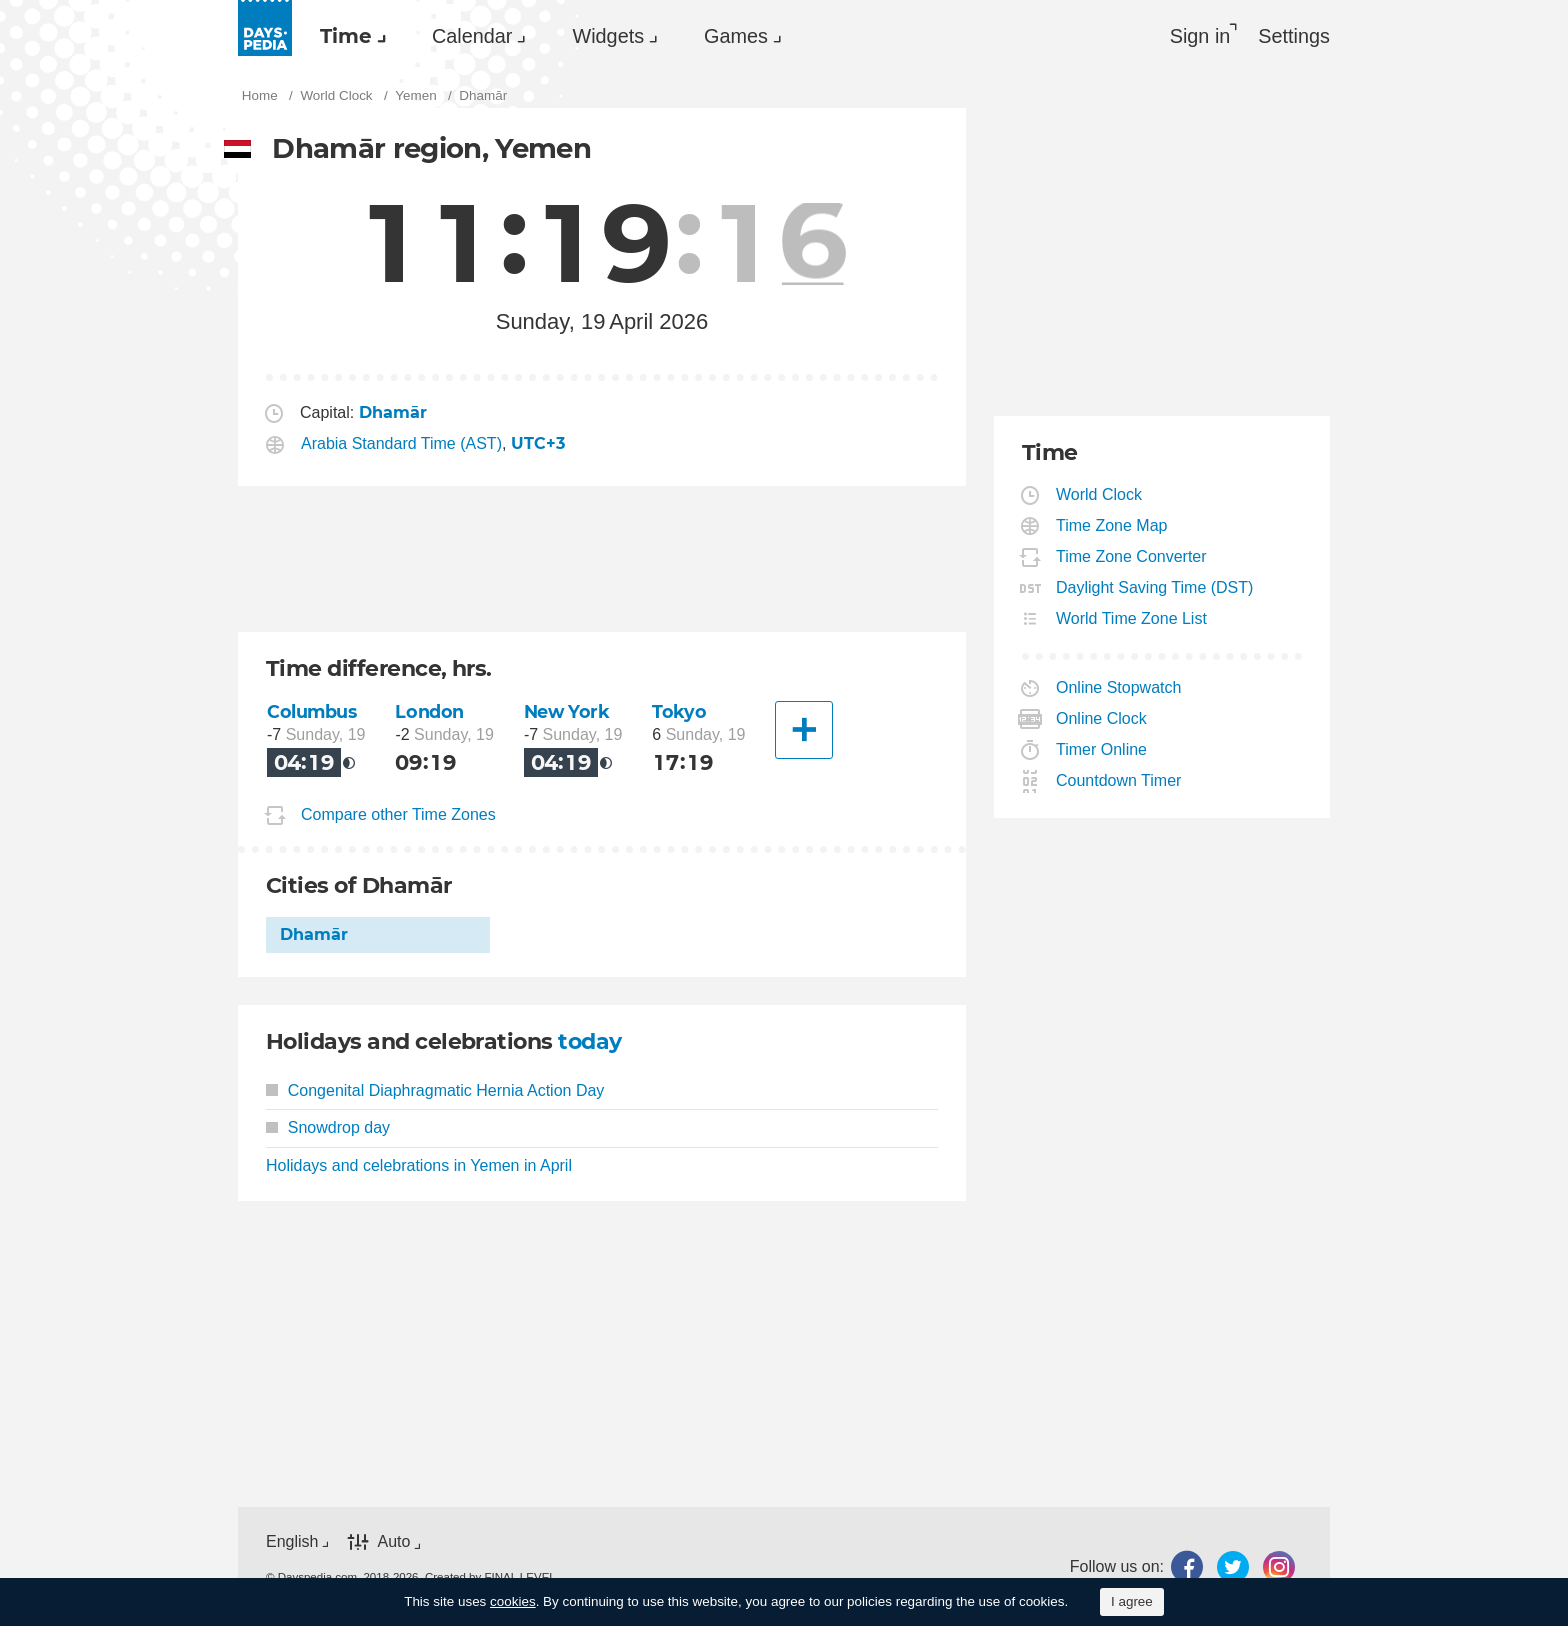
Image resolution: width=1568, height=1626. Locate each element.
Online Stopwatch (1119, 687)
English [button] (292, 1541)
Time (346, 36)
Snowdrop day (328, 1127)
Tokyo (679, 711)
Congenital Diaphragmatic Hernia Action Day (435, 1090)
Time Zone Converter (1132, 556)
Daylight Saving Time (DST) (1155, 587)
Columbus (312, 711)
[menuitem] (348, 36)
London (429, 711)
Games (736, 36)
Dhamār (314, 934)
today (589, 1041)
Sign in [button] (1200, 36)
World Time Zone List (1132, 618)
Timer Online (1102, 749)
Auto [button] (393, 1542)
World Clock (1099, 494)
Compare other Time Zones (398, 814)
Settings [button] (1294, 36)
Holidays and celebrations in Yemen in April (419, 1165)
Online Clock (1102, 718)
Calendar (472, 36)
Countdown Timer (1119, 780)
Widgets (608, 36)
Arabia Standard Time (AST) (401, 443)
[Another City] (804, 730)
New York (567, 711)
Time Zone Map (1112, 525)
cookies (513, 1601)
